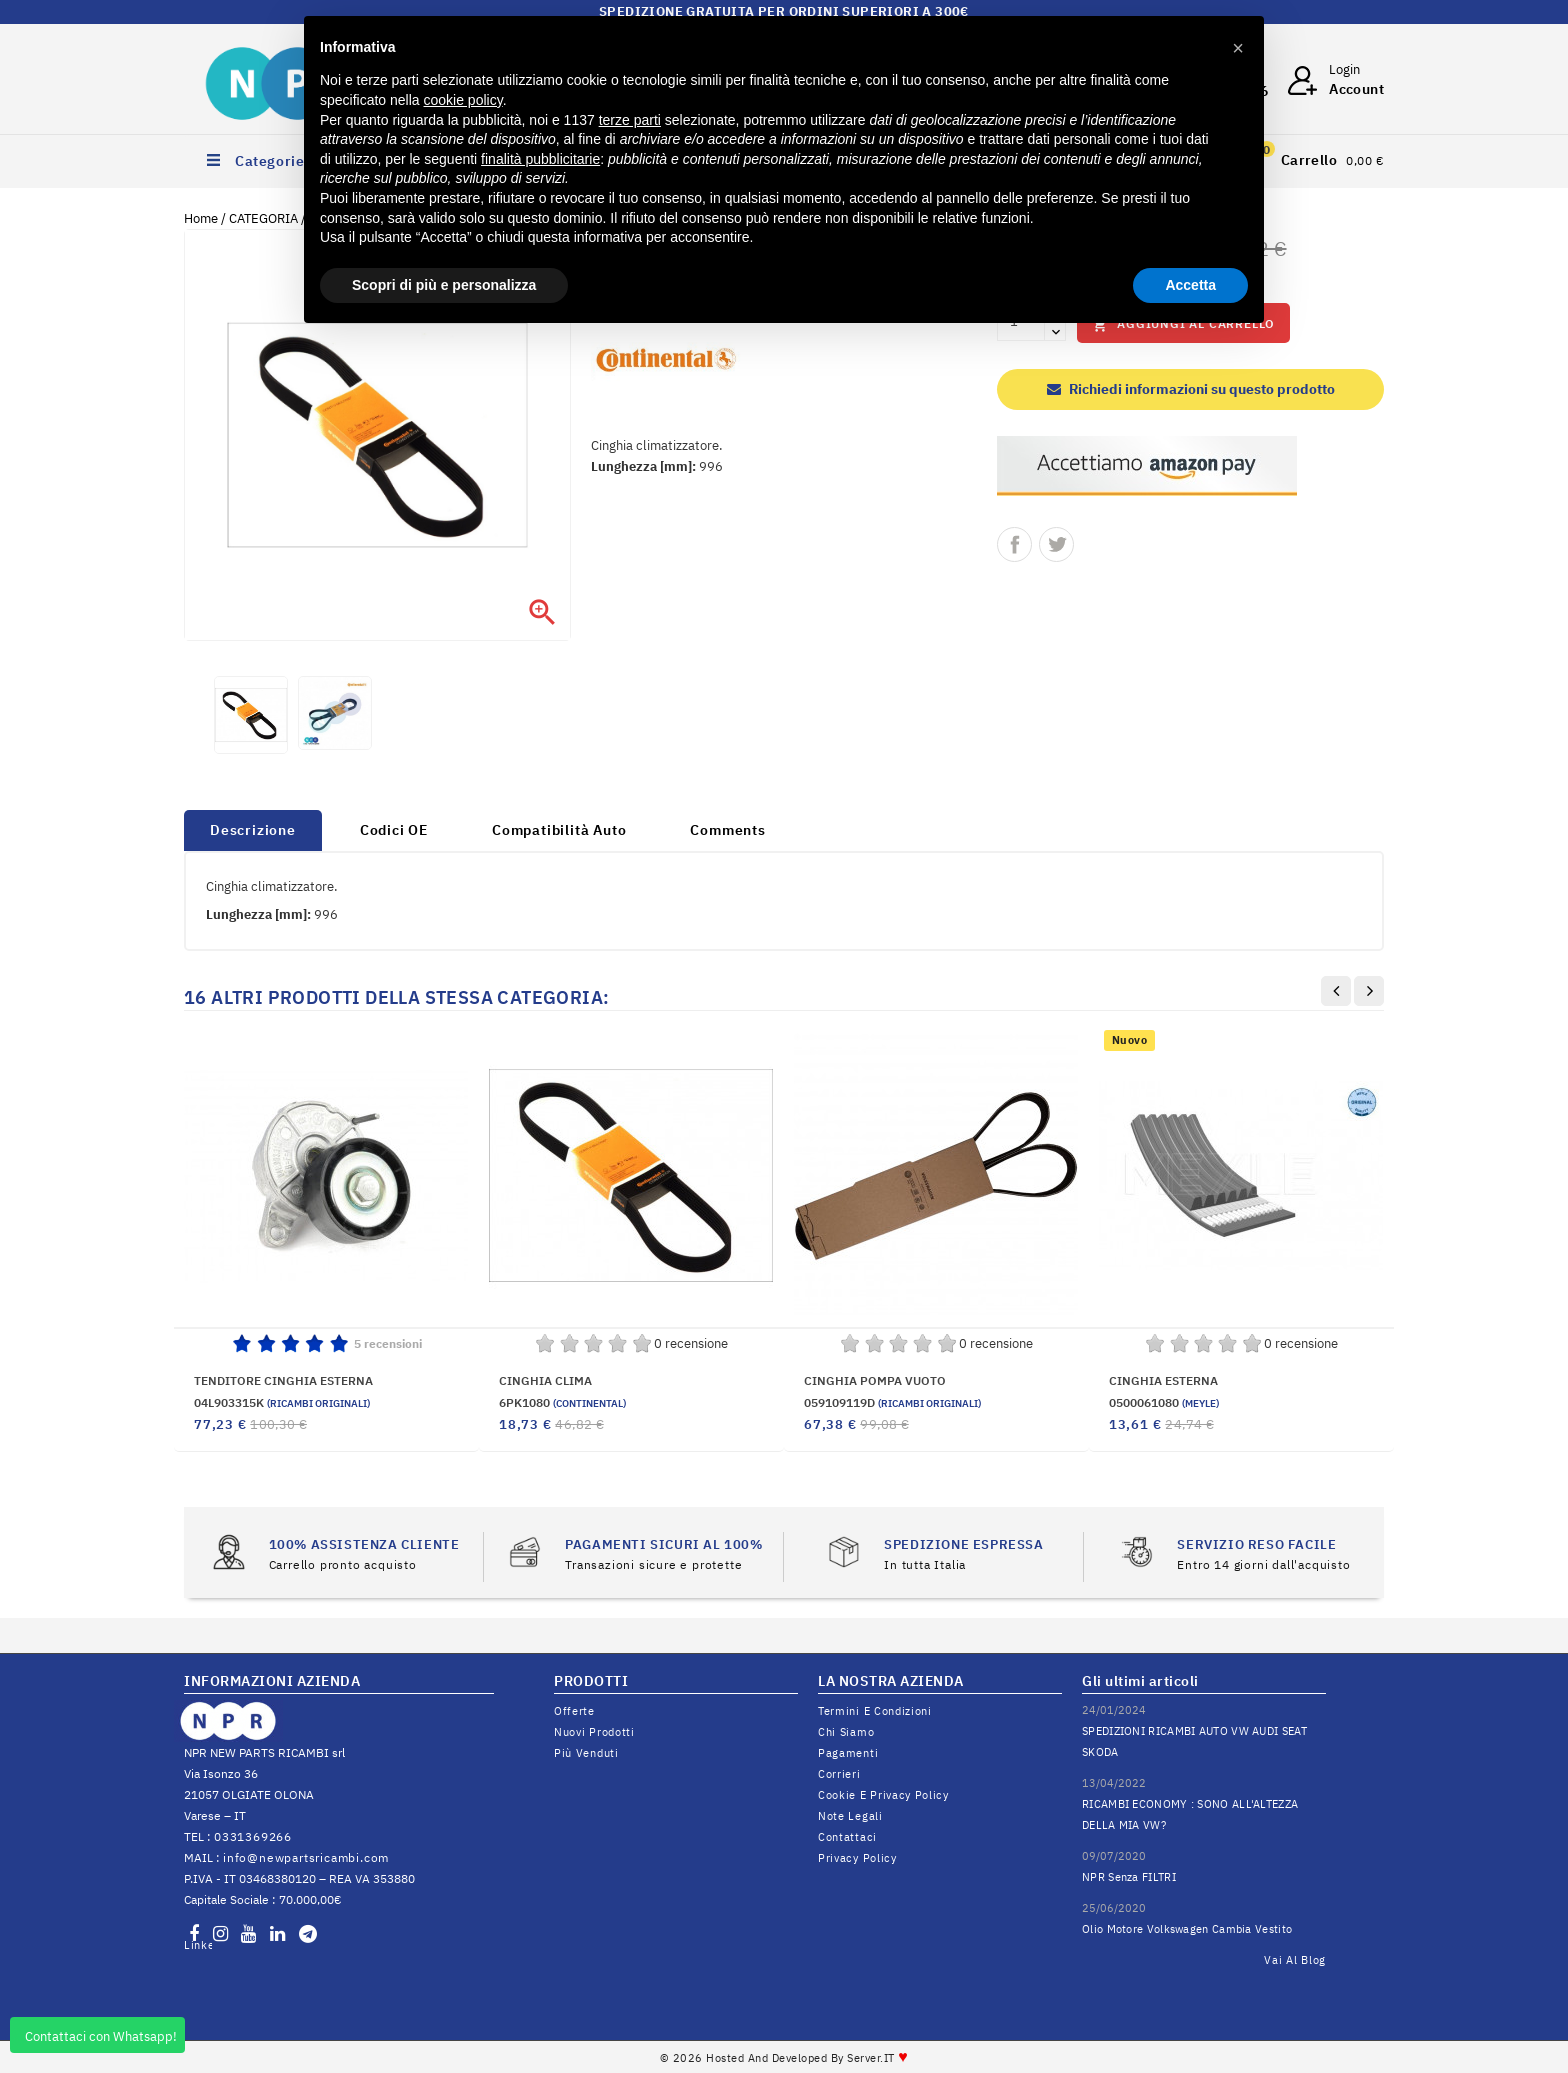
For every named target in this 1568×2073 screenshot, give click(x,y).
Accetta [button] (1190, 285)
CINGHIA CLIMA (545, 1380)
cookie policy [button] (463, 100)
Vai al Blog (1295, 1960)
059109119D (892, 1402)
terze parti (630, 120)
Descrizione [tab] (253, 830)
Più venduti (586, 1753)
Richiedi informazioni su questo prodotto (1191, 389)
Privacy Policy (857, 1858)
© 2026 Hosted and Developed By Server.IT (784, 2058)
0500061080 (1164, 1402)
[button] (1238, 48)
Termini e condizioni (875, 1711)
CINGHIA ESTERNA (1163, 1380)
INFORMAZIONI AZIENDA (272, 1681)
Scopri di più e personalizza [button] (444, 285)
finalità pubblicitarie (540, 159)
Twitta (1056, 544)
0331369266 (253, 1836)
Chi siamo (846, 1732)
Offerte (574, 1711)
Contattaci (847, 1837)
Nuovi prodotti (594, 1732)
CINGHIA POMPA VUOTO (875, 1380)
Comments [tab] (727, 830)
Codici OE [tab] (394, 830)
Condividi (1014, 544)
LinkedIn (198, 1945)
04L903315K (282, 1402)
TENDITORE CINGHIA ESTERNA (283, 1380)
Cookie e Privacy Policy (883, 1795)
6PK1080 (562, 1402)
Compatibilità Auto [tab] (559, 830)
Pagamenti (848, 1753)
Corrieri (839, 1774)
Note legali (850, 1816)
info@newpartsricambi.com (306, 1857)
